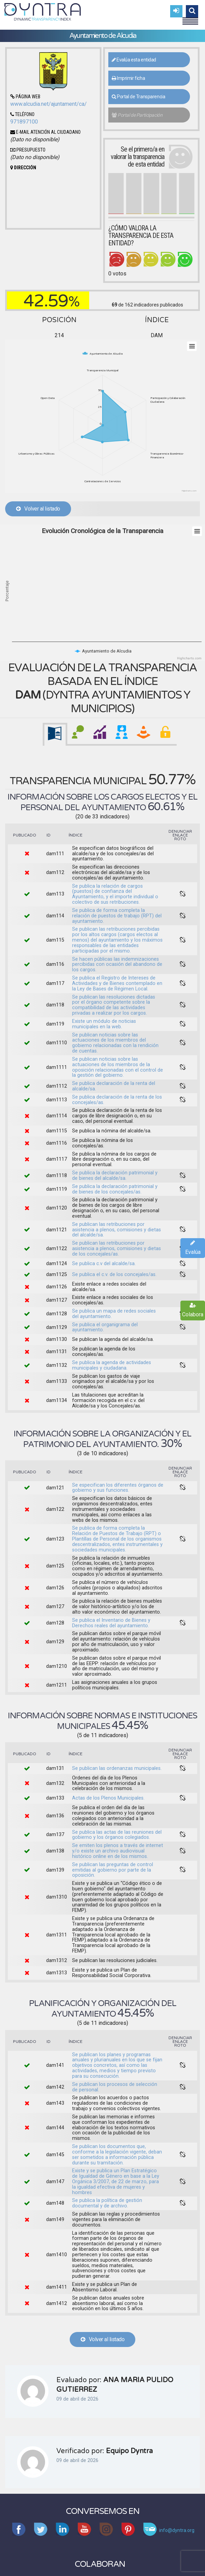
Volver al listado (38, 508)
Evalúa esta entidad (134, 59)
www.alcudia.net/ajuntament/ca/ (48, 104)
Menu (190, 18)
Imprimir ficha (128, 78)
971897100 (24, 121)
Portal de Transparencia (138, 96)
